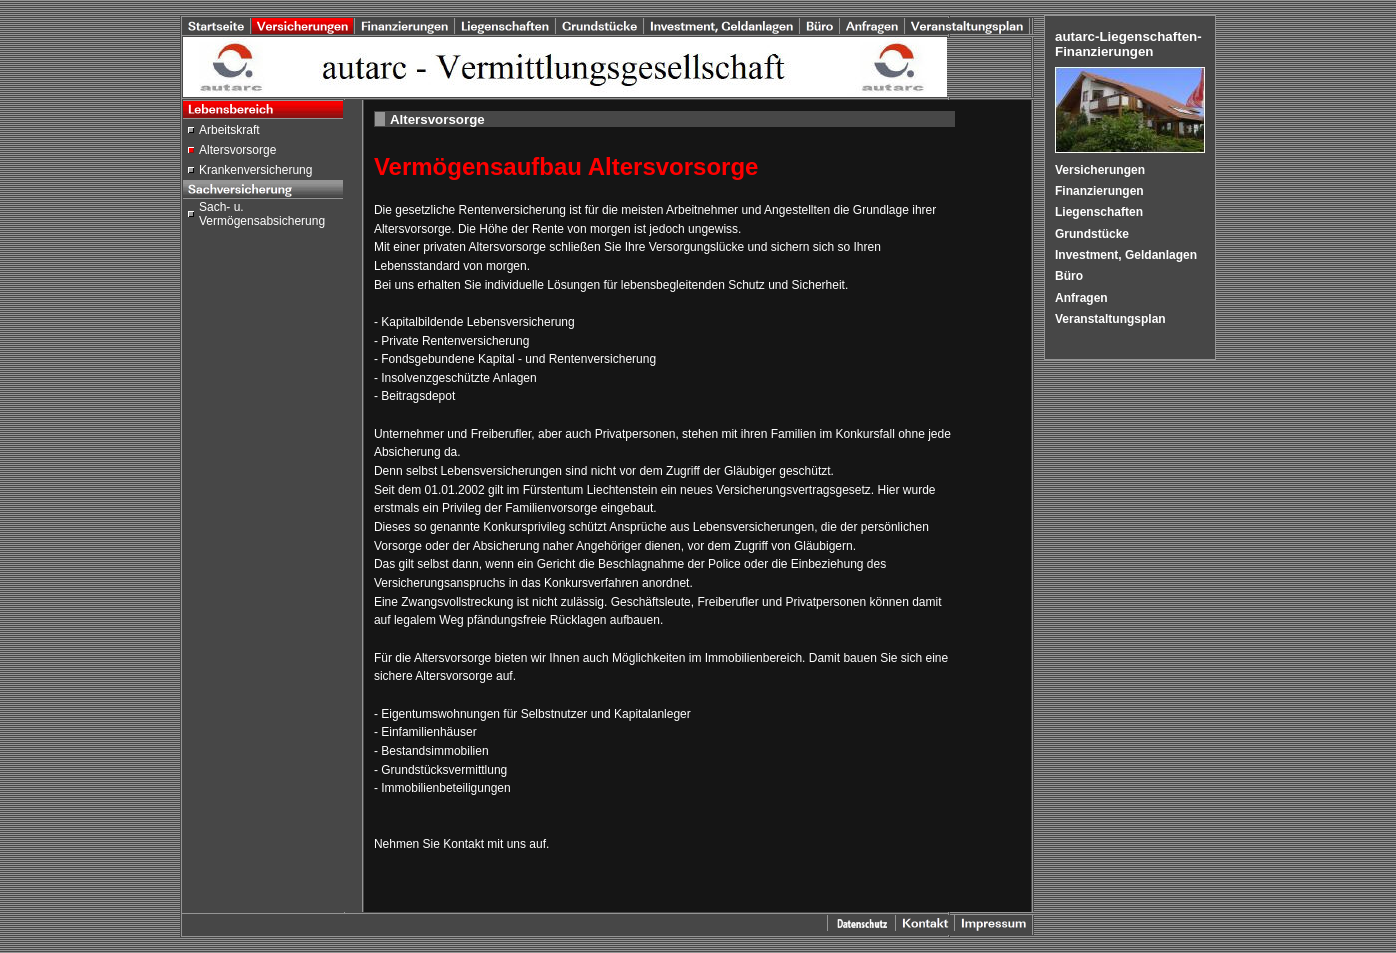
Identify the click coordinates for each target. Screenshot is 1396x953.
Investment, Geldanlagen (1126, 255)
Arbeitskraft (229, 130)
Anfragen (1081, 298)
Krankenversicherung (255, 170)
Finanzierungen (1099, 191)
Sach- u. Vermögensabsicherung (262, 214)
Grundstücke (1092, 234)
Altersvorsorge (237, 150)
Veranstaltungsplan (1110, 319)
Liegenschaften (1099, 212)
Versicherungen (1100, 170)
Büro (1069, 276)
